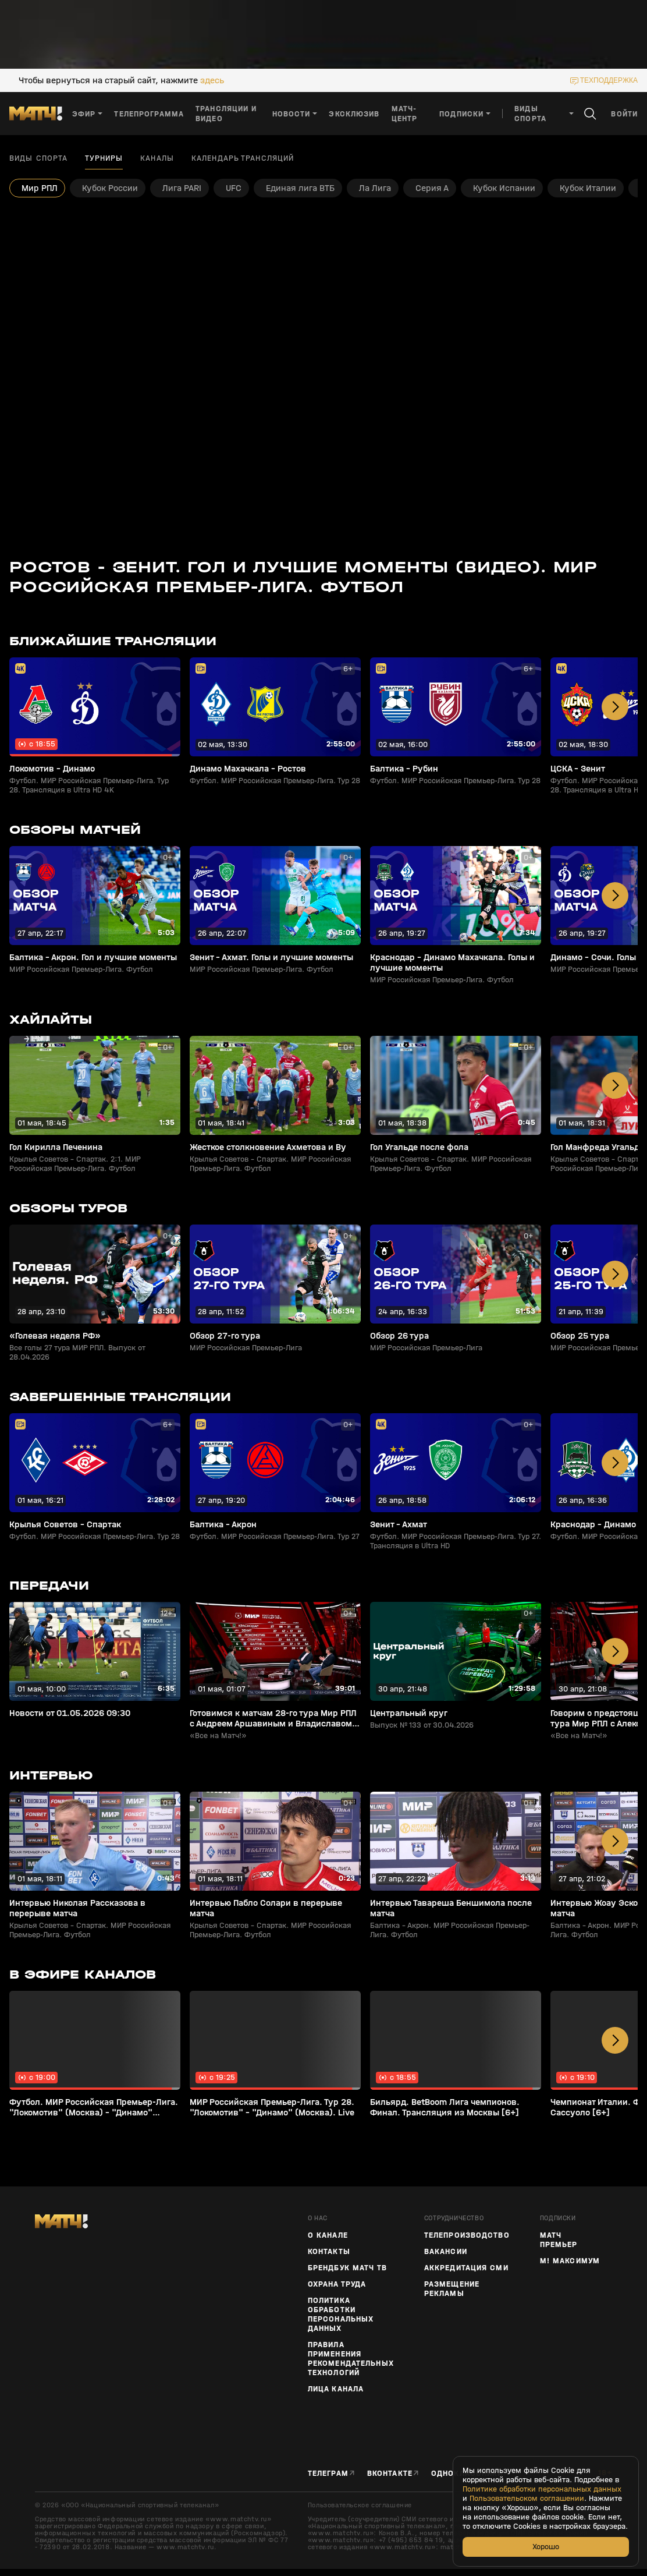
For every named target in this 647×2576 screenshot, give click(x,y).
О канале (328, 2235)
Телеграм (328, 2473)
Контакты (329, 2251)
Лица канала (336, 2389)
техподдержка (609, 80)
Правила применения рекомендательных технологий (351, 2358)
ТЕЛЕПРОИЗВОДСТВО (467, 2235)
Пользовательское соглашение (360, 2504)
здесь (212, 80)
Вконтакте (390, 2473)
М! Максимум (570, 2261)
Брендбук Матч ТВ (347, 2268)
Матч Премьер (559, 2240)
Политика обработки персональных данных (341, 2314)
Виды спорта (38, 158)
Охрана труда (337, 2284)
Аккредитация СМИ (466, 2268)
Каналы (157, 158)
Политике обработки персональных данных (542, 2489)
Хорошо (545, 2547)
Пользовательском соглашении (527, 2498)
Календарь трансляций (242, 158)
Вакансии (445, 2251)
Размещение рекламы (451, 2289)
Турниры (104, 158)
